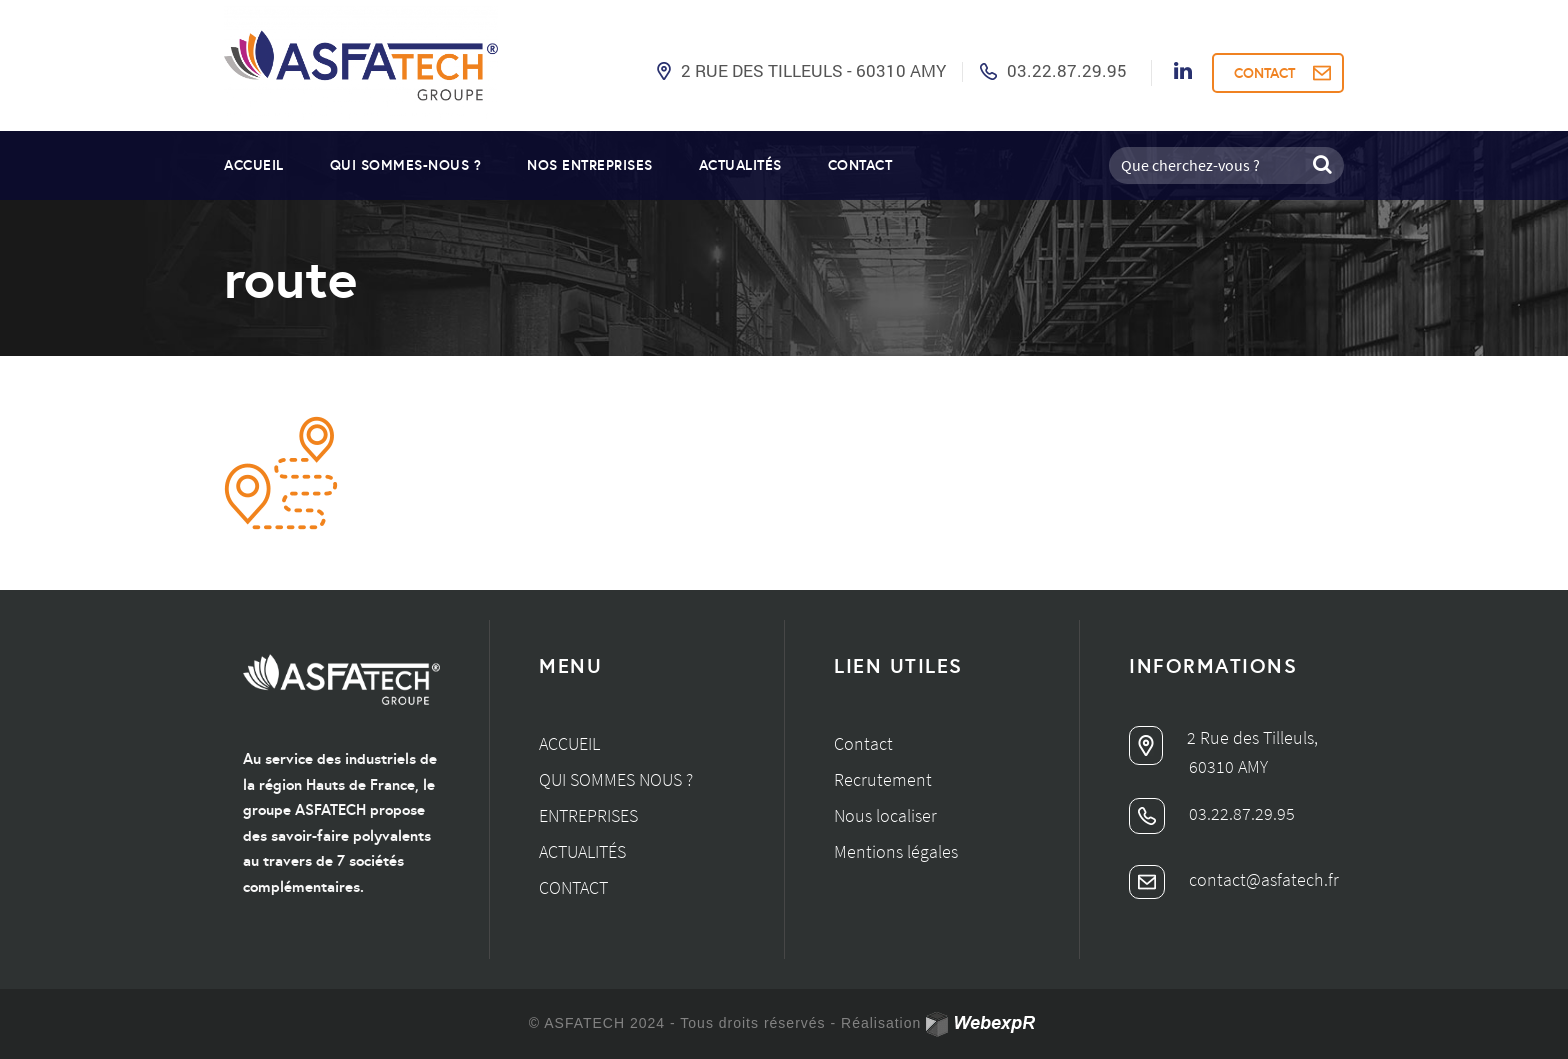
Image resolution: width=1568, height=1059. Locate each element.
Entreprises (588, 815)
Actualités (740, 165)
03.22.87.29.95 (1067, 70)
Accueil (254, 165)
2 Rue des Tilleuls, (1223, 737)
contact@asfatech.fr (1234, 879)
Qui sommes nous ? (616, 779)
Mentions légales (896, 851)
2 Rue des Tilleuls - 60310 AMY (813, 70)
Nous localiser (885, 815)
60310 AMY (1228, 766)
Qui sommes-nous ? (406, 165)
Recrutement (883, 779)
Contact (860, 165)
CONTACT (1264, 73)
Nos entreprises (590, 165)
